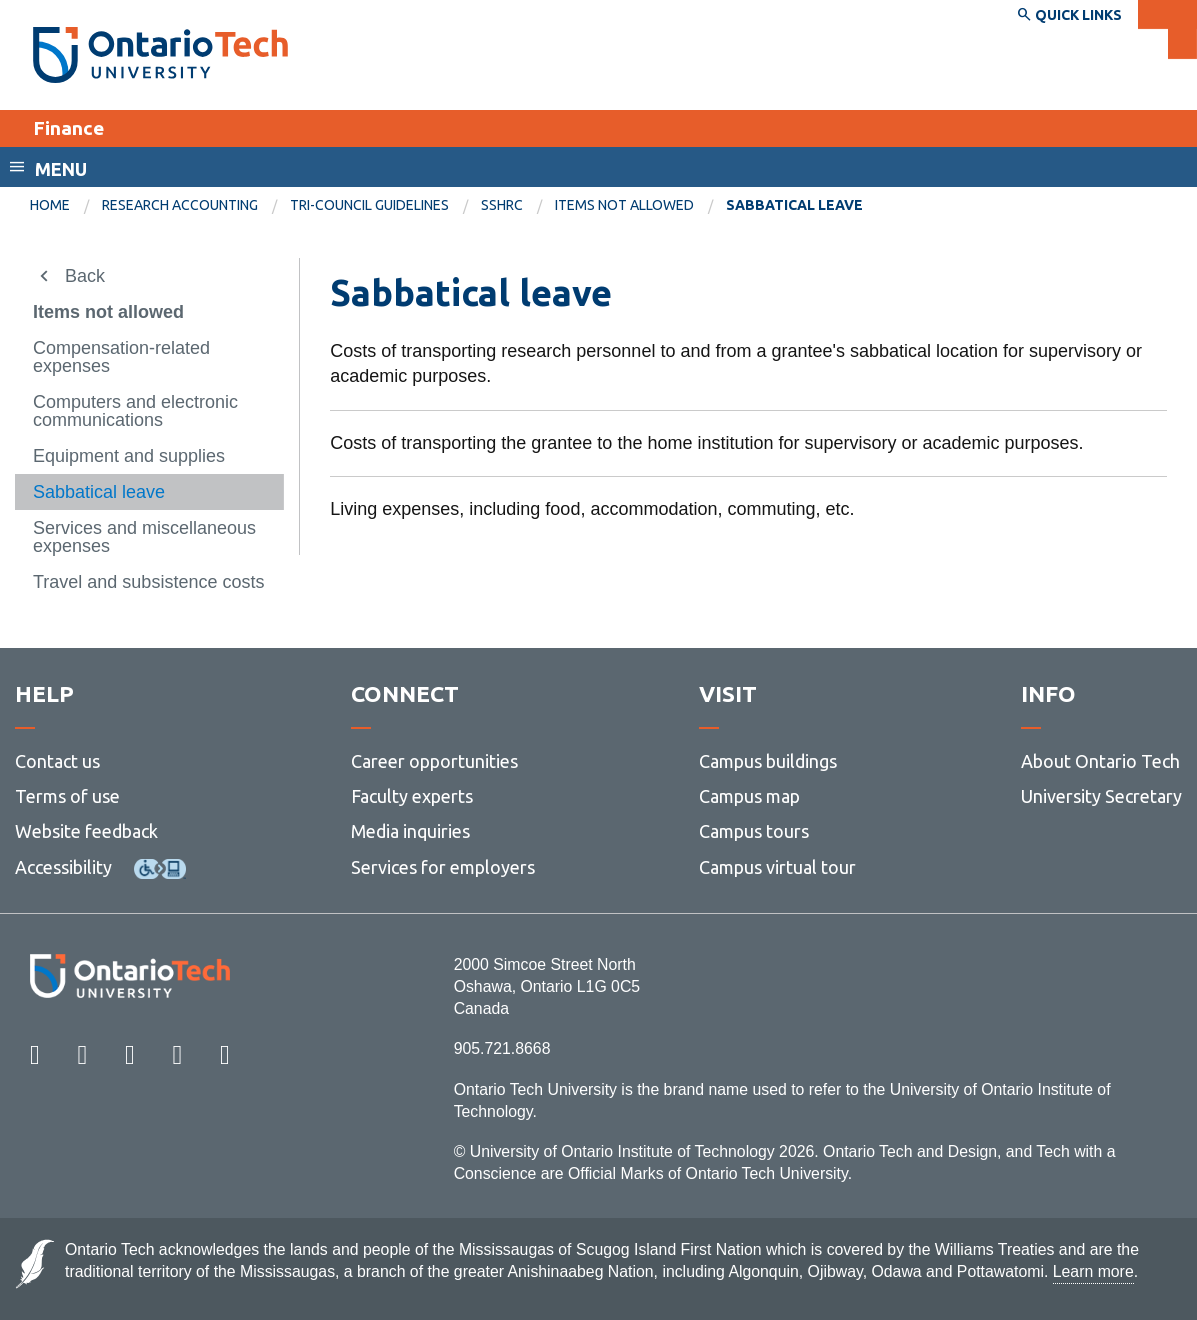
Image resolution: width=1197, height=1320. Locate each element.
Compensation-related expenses (121, 357)
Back (85, 276)
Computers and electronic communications (135, 411)
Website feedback (86, 831)
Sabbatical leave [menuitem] (794, 205)
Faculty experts (412, 796)
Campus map (749, 796)
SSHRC (502, 205)
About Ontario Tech (1100, 761)
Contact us (57, 761)
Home (50, 205)
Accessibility (63, 867)
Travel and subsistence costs (148, 582)
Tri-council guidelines (369, 205)
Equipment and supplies (129, 456)
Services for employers (443, 867)
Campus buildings (768, 761)
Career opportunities (434, 761)
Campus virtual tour (777, 867)
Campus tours (754, 831)
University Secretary (1101, 796)
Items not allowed (624, 205)
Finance (68, 128)
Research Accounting (180, 205)
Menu (61, 169)
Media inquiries (410, 831)
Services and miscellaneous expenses (144, 537)
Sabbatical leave (99, 492)
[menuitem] (66, 206)
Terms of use (67, 796)
